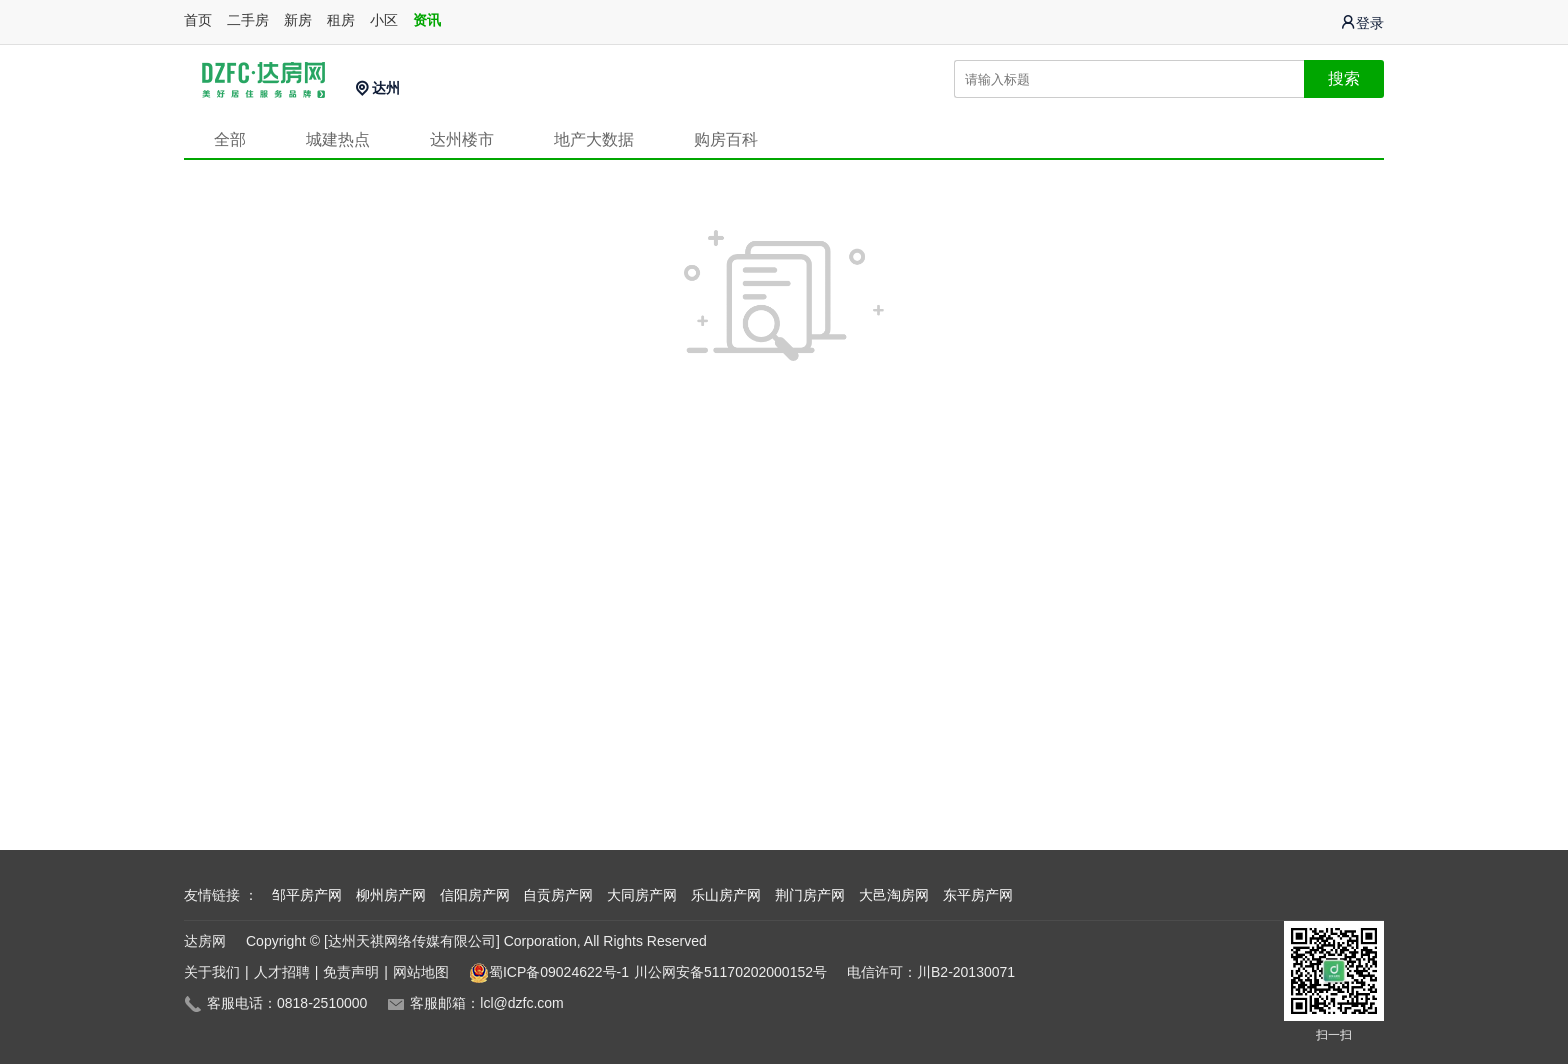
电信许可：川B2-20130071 (931, 972)
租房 (341, 20)
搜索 (1344, 78)
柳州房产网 (391, 895)
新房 (298, 20)
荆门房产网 (810, 895)
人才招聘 (282, 972)
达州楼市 (462, 139)
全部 (230, 139)
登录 (1362, 22)
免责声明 (351, 972)
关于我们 (212, 972)
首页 (198, 20)
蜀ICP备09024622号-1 (549, 973)
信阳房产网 (475, 895)
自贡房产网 (558, 895)
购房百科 (726, 139)
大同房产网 (642, 895)
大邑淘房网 (894, 895)
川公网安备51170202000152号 (730, 972)
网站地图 (421, 972)
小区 (384, 20)
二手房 (248, 20)
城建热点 (338, 139)
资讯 (427, 20)
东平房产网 (978, 895)
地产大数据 (594, 139)
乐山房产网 (726, 895)
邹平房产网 (307, 895)
